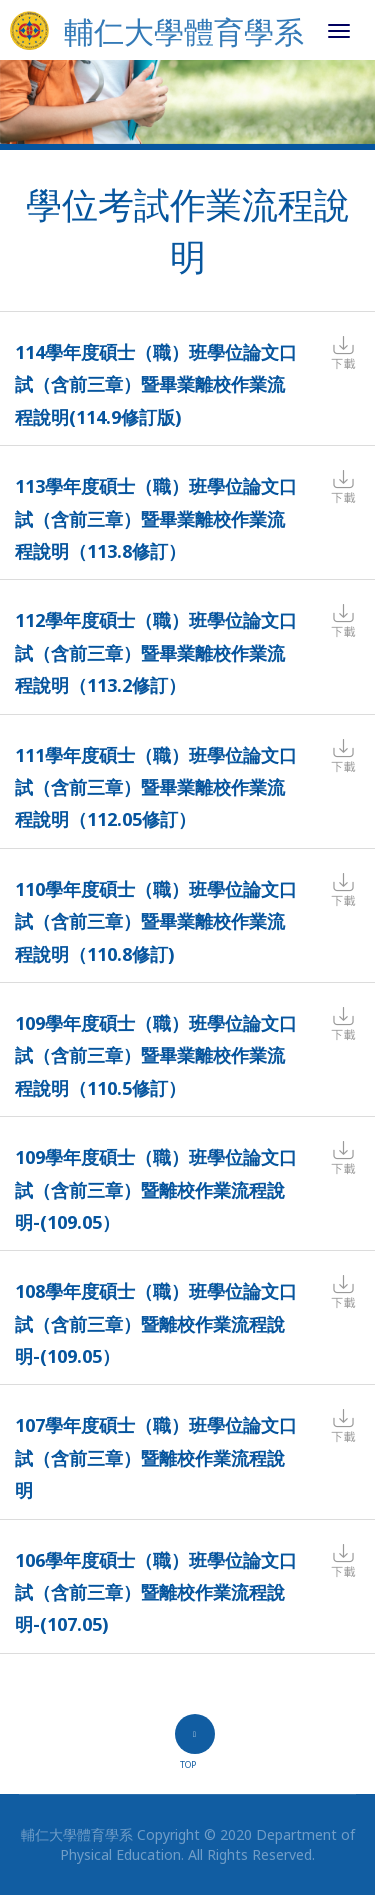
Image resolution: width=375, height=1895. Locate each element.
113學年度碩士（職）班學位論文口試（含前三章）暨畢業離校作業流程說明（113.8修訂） (156, 518)
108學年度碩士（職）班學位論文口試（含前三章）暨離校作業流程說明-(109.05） (156, 1323)
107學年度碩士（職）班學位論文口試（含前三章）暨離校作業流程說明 (156, 1457)
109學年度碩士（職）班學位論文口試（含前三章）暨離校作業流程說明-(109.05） (156, 1189)
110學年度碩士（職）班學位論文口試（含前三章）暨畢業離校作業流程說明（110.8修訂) (156, 921)
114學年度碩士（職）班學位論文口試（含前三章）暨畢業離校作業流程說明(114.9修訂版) (156, 384)
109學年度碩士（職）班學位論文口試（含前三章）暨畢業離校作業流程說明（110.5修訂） (156, 1055)
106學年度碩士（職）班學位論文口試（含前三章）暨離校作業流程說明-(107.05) (156, 1592)
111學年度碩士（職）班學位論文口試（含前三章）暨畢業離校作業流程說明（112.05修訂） (156, 787)
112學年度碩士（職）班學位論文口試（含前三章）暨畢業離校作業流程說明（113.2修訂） (156, 652)
